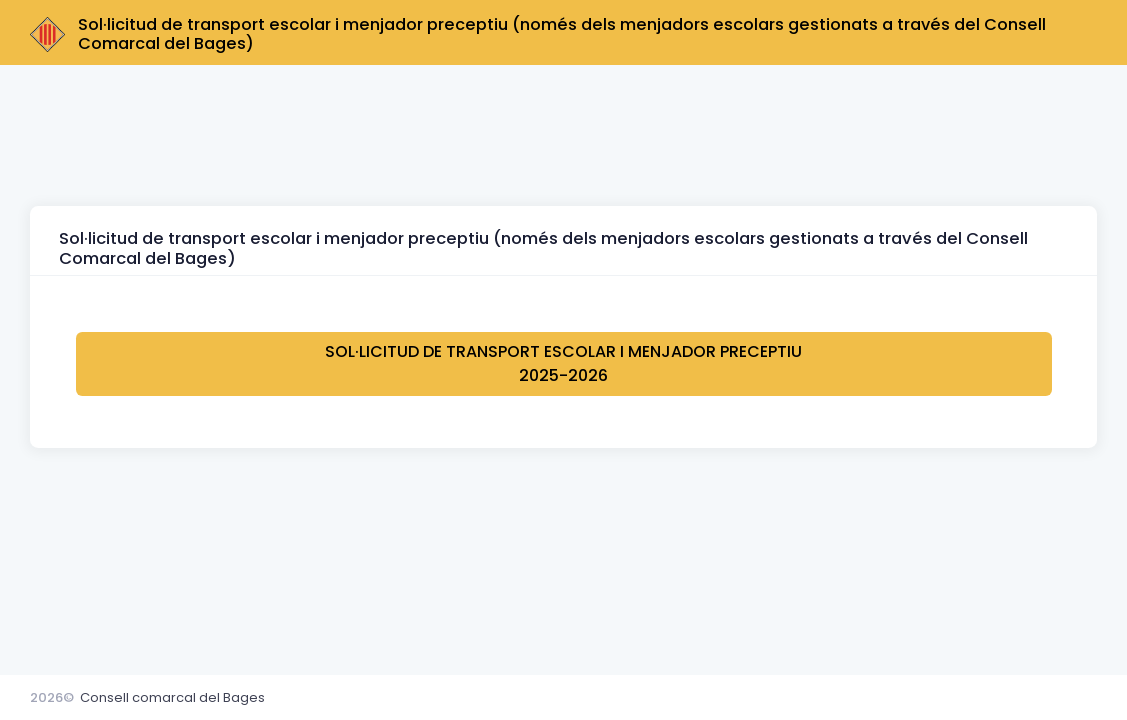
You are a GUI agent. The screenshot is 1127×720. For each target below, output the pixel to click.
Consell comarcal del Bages (172, 697)
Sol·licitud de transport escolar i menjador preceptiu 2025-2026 (563, 363)
